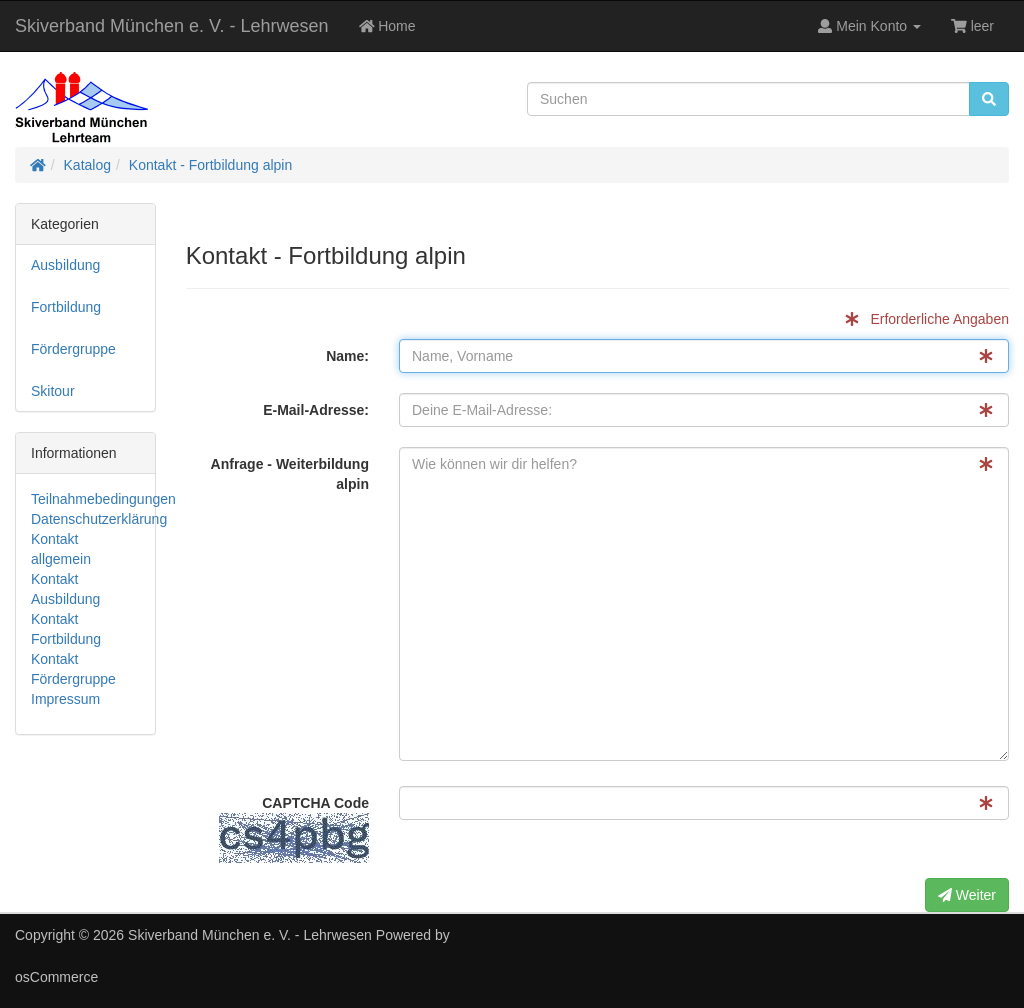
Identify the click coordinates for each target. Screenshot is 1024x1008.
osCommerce (56, 977)
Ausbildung (65, 265)
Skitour (53, 391)
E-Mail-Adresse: (316, 410)
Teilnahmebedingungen (103, 499)
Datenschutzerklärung (99, 519)
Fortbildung (66, 307)
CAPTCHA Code (294, 829)
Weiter (967, 895)
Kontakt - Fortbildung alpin (210, 165)
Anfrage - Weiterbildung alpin (290, 474)
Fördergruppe (73, 349)
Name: (347, 356)
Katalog (87, 165)
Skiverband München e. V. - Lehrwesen (172, 26)
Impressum (65, 699)
